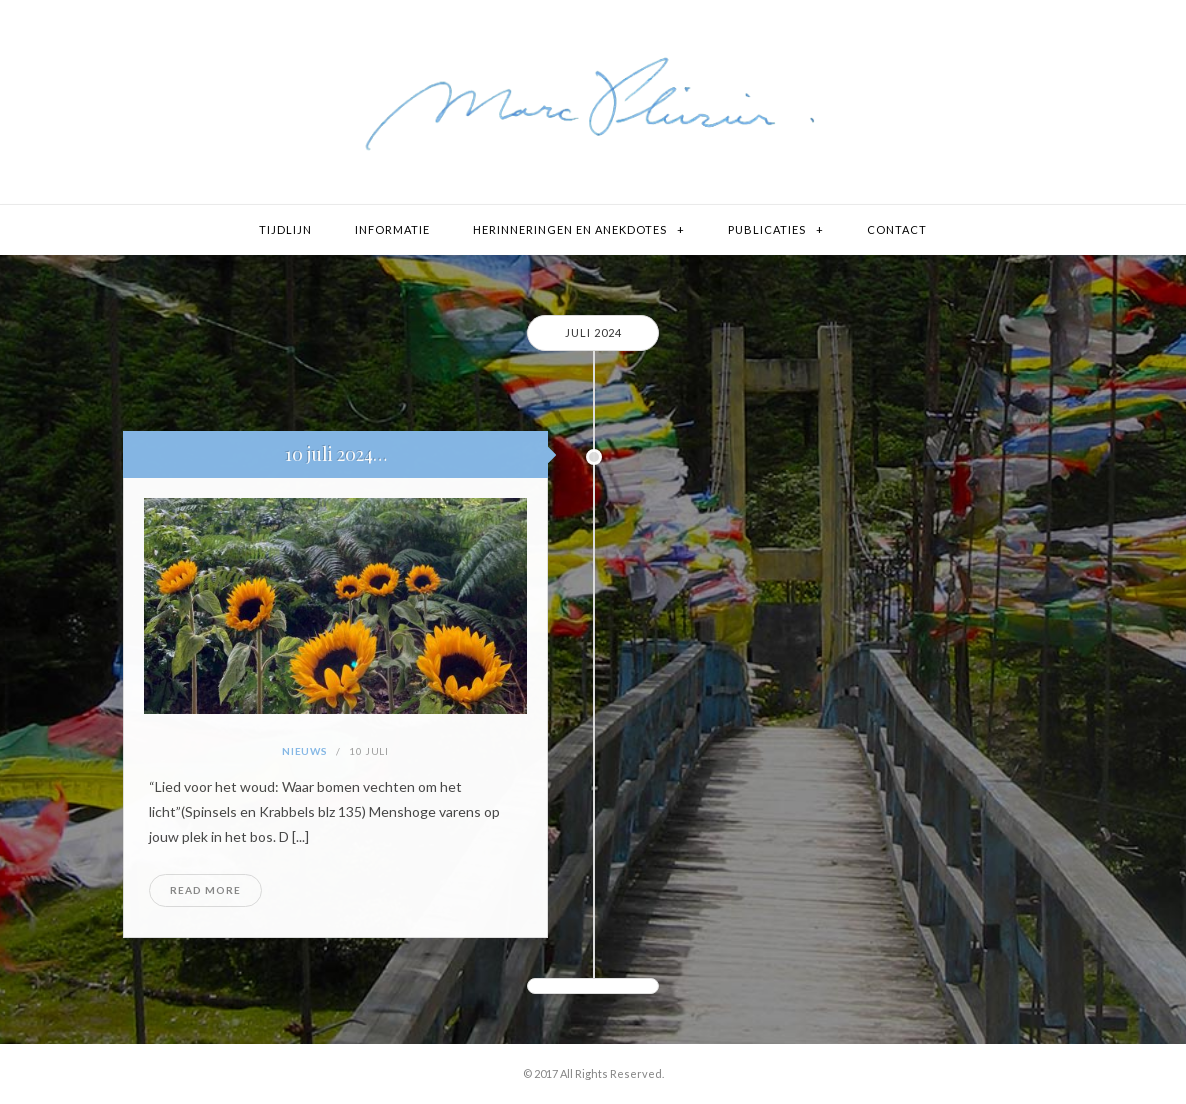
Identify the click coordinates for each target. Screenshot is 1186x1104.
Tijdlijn (285, 229)
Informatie (392, 229)
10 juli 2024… (336, 454)
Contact (897, 229)
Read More (205, 890)
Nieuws (304, 751)
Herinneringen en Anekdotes (570, 229)
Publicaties (767, 229)
